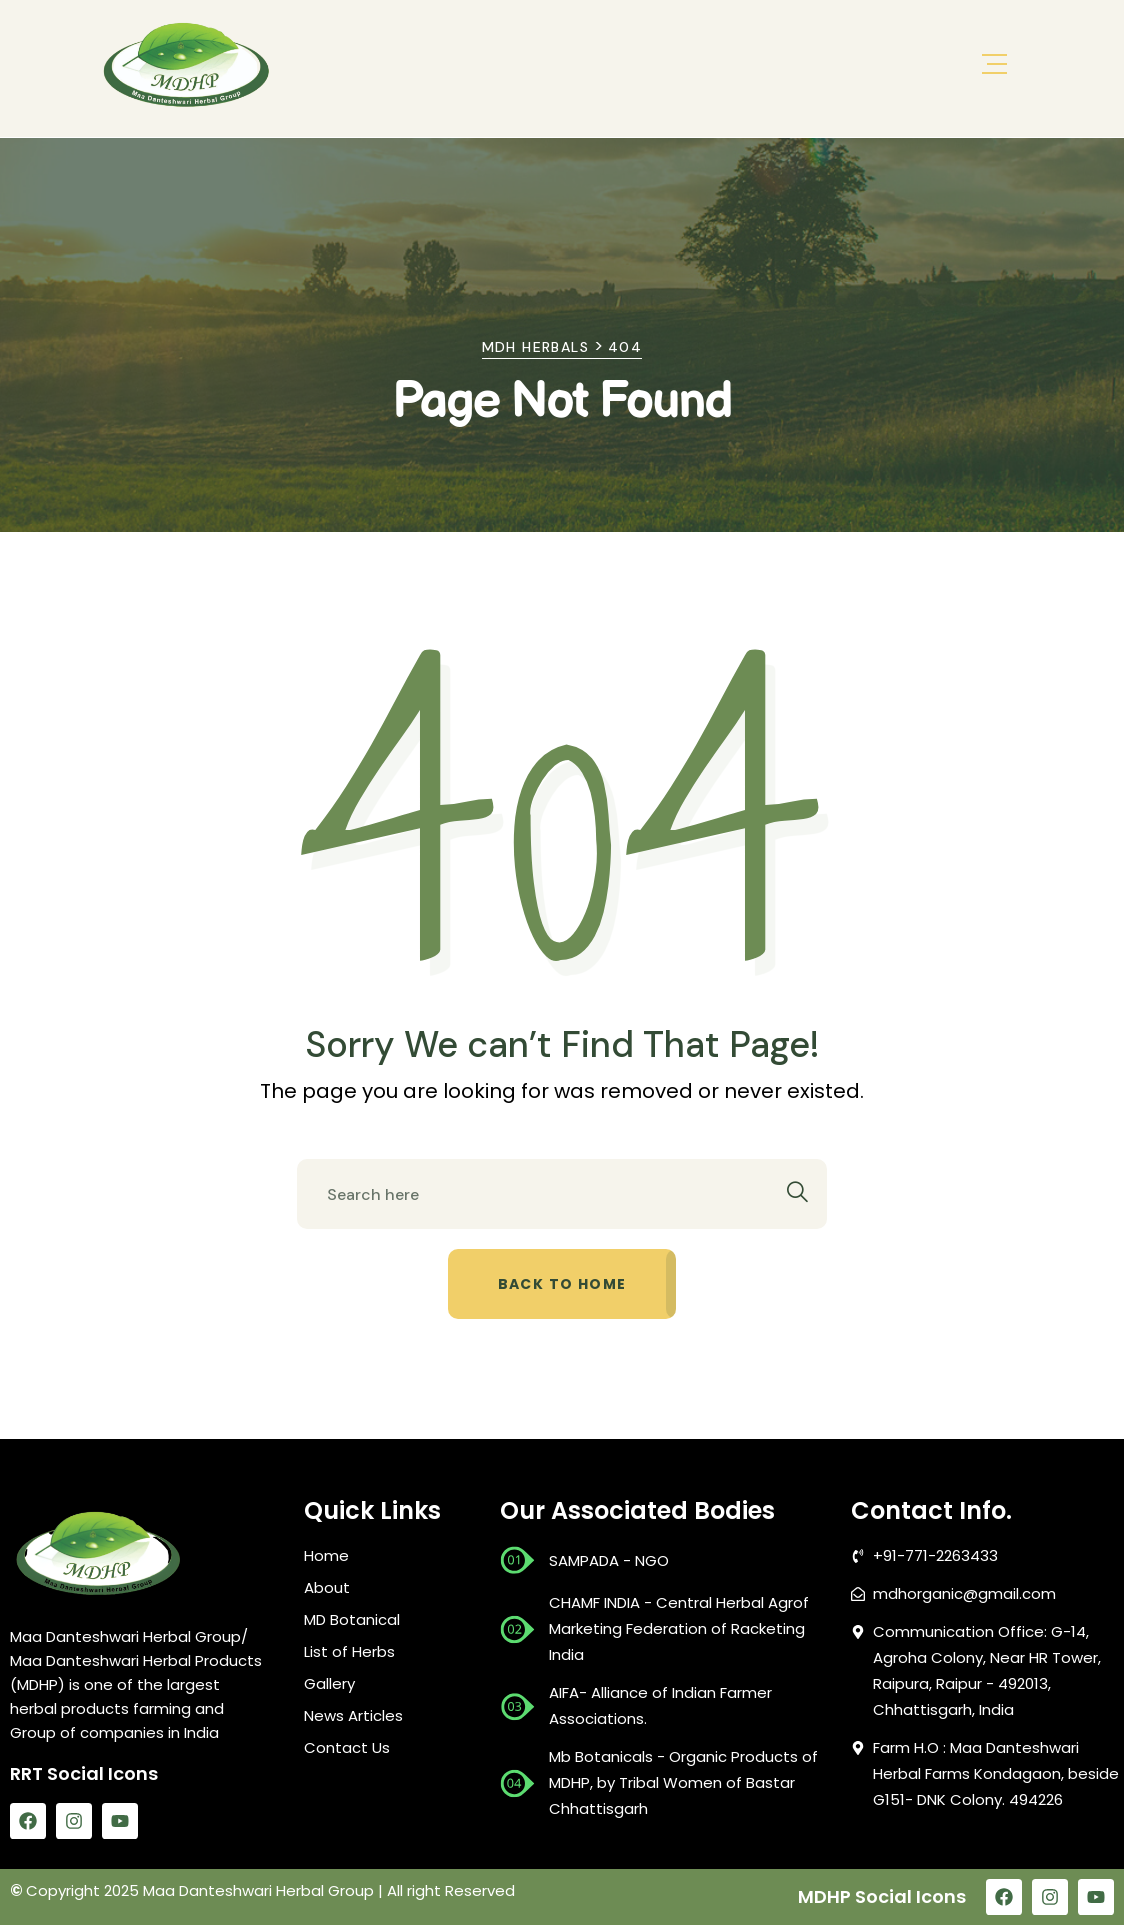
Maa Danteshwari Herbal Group (258, 1890)
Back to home (562, 1284)
